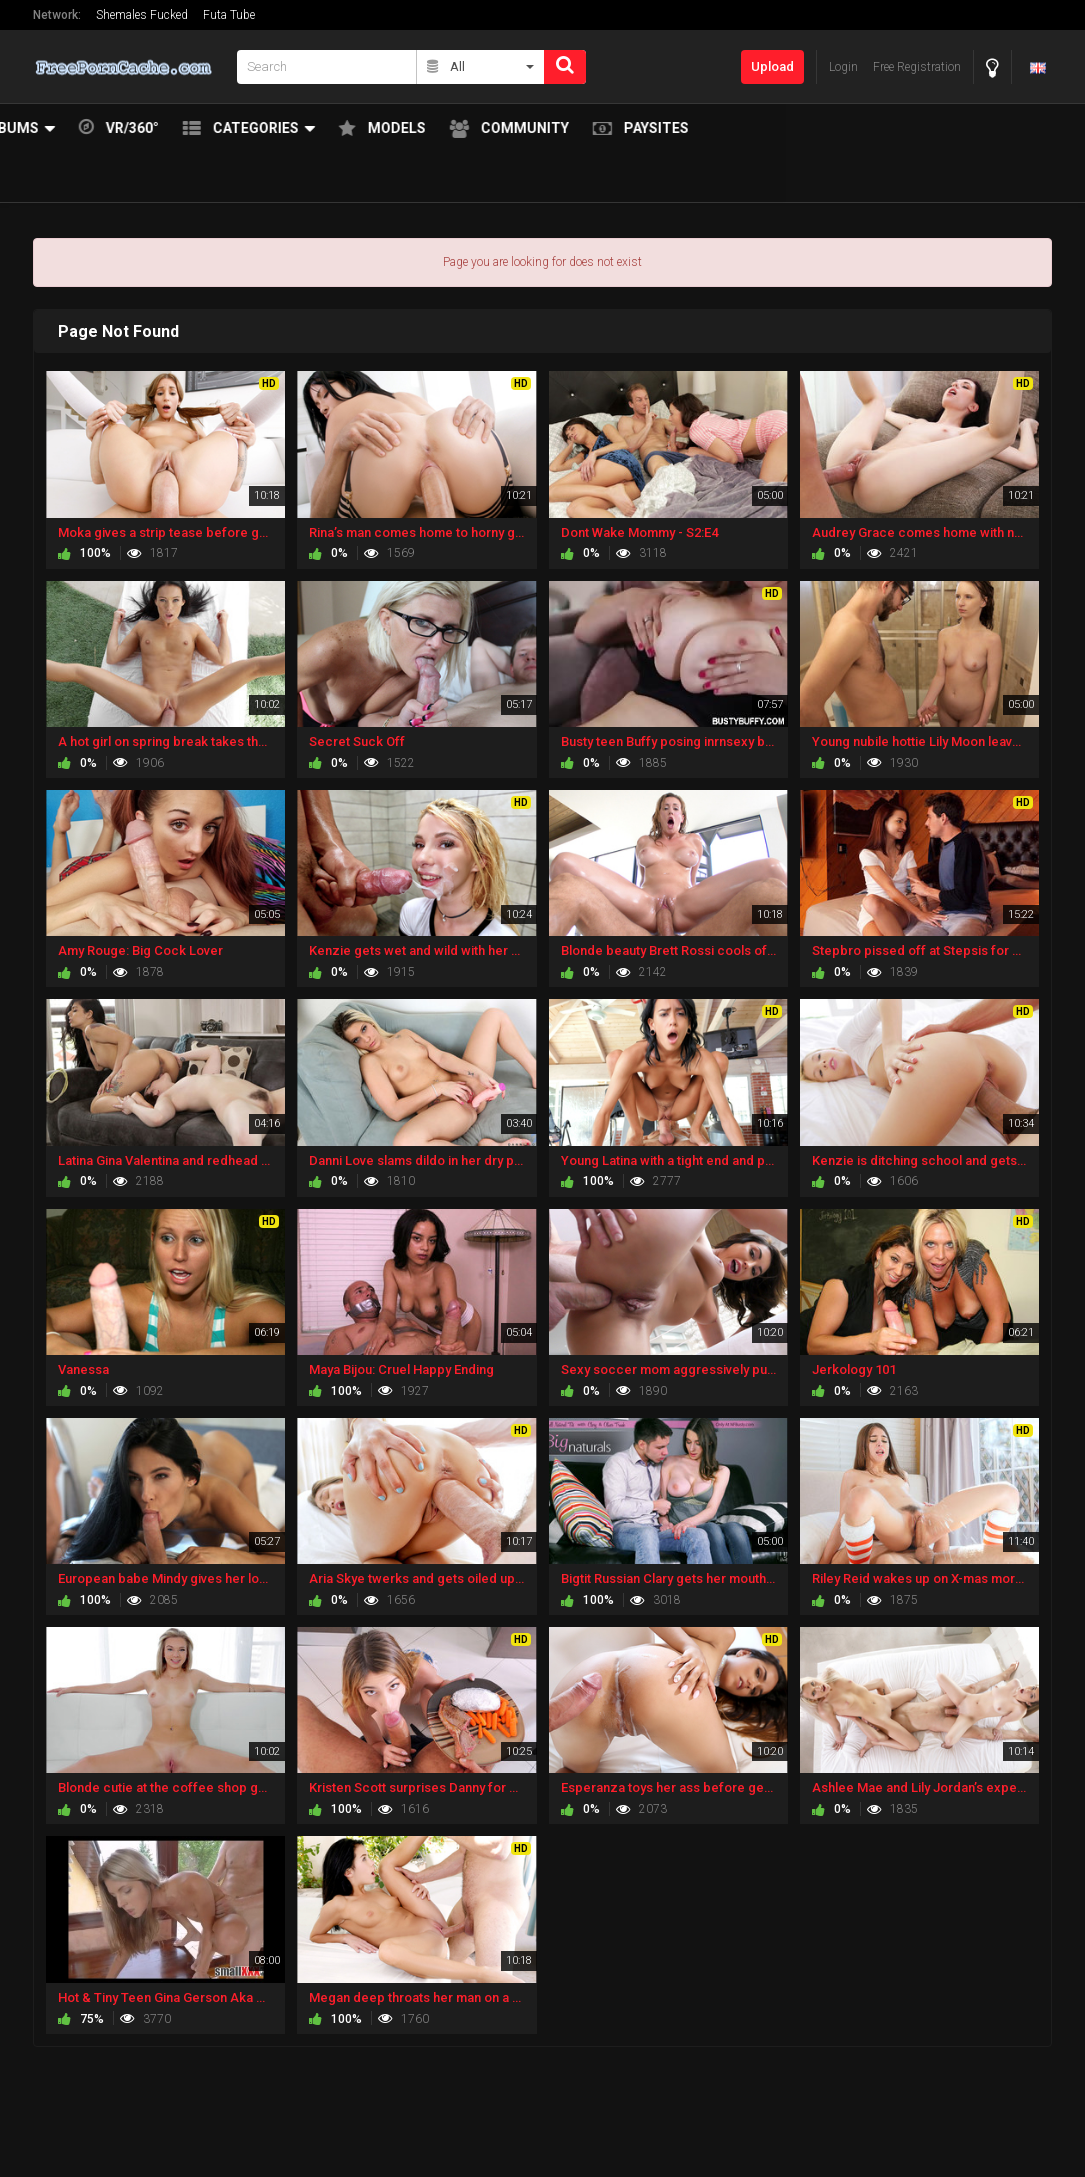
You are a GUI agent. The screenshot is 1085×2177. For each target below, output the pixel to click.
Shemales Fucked (142, 15)
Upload (772, 66)
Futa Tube (229, 15)
